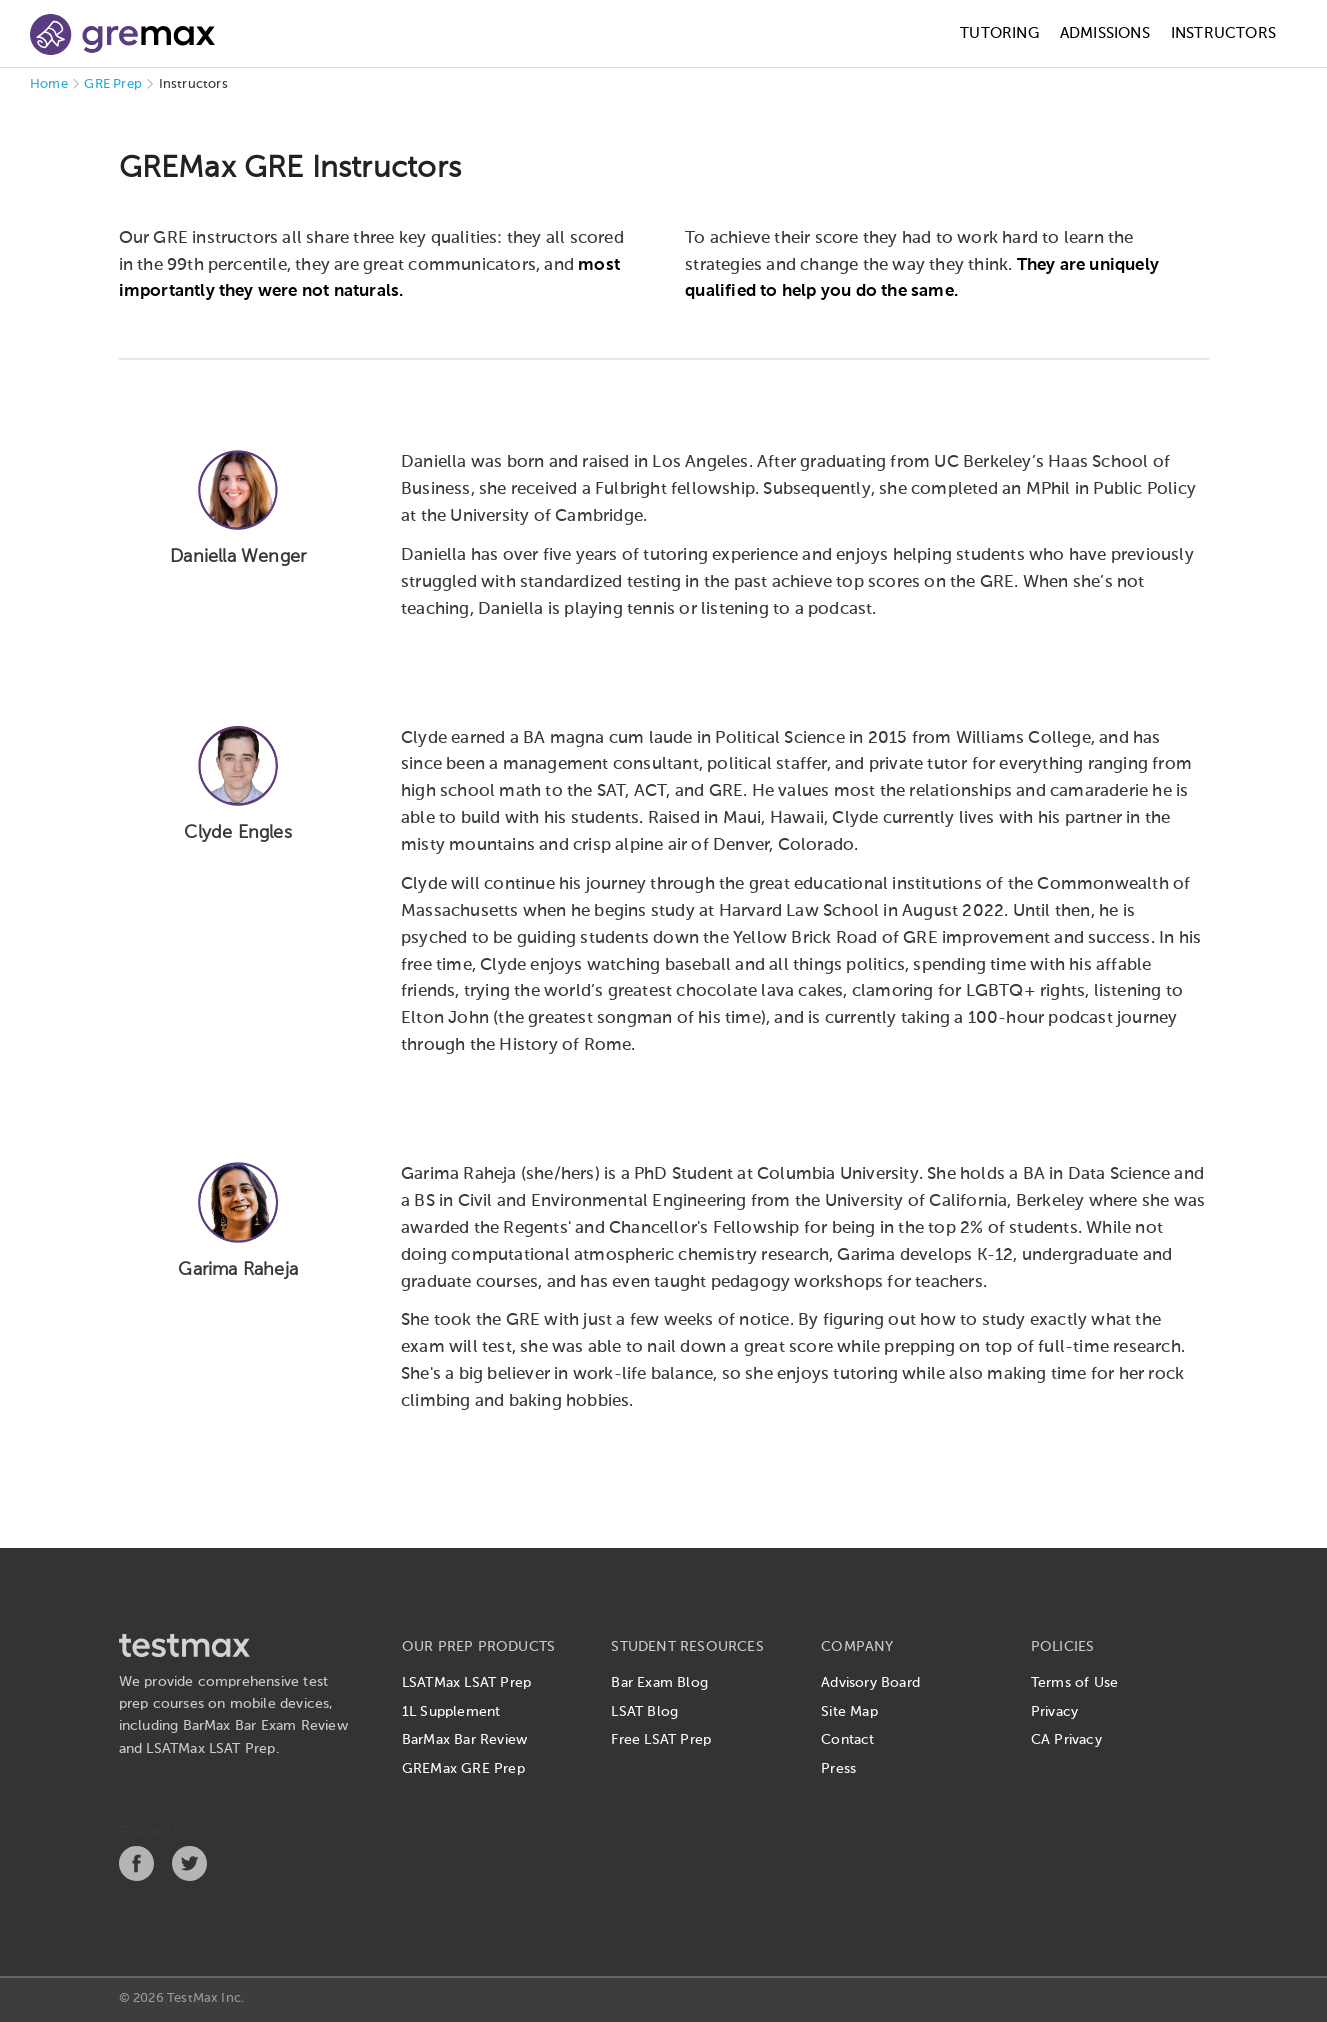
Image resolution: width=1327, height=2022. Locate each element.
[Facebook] (136, 1877)
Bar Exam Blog (659, 1683)
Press (838, 1769)
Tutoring (999, 33)
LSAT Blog (644, 1712)
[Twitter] (189, 1877)
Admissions (1105, 33)
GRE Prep (113, 84)
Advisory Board (870, 1683)
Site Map (849, 1712)
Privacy (1054, 1712)
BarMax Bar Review (464, 1740)
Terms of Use (1074, 1683)
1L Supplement (451, 1712)
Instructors (1223, 33)
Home (49, 84)
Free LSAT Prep (661, 1740)
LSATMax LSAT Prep (466, 1683)
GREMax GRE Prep (463, 1769)
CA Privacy (1066, 1740)
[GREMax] (122, 34)
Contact (847, 1740)
